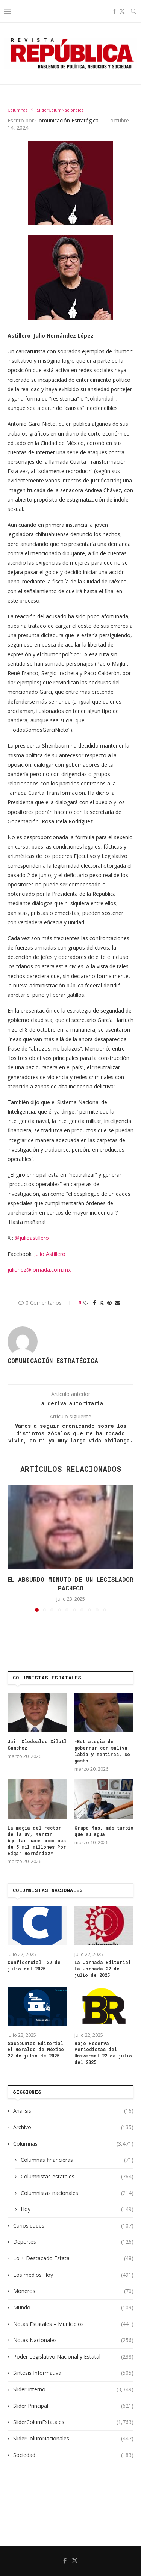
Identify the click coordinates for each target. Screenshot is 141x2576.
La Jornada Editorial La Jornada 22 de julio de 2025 (102, 1968)
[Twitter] (122, 11)
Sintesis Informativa (73, 2373)
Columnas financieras (77, 2160)
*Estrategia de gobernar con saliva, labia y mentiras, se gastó (102, 1750)
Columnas (73, 2144)
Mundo (73, 2307)
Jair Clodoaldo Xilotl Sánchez (37, 1744)
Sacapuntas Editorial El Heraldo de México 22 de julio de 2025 (36, 2049)
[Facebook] (114, 11)
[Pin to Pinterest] (109, 1302)
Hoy (77, 2209)
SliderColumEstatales (73, 2422)
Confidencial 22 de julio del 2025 (34, 1965)
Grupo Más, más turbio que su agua (103, 1831)
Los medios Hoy (73, 2275)
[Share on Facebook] (94, 1302)
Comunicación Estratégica (67, 120)
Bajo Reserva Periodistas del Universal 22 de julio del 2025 (103, 2052)
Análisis (73, 2111)
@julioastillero (32, 1237)
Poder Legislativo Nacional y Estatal (73, 2356)
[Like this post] (85, 1302)
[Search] (133, 11)
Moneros (73, 2291)
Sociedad (73, 2455)
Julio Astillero (49, 1253)
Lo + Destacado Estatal (73, 2258)
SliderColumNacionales (73, 2438)
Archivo (73, 2127)
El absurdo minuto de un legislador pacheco (70, 1583)
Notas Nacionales (73, 2340)
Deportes (73, 2242)
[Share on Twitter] (101, 1302)
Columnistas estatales (77, 2176)
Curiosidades (73, 2225)
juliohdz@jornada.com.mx (39, 1269)
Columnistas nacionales (77, 2193)
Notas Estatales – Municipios (73, 2324)
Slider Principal (73, 2406)
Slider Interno (73, 2389)
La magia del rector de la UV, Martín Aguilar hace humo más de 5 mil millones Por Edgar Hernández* (37, 1840)
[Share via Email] (117, 1302)
